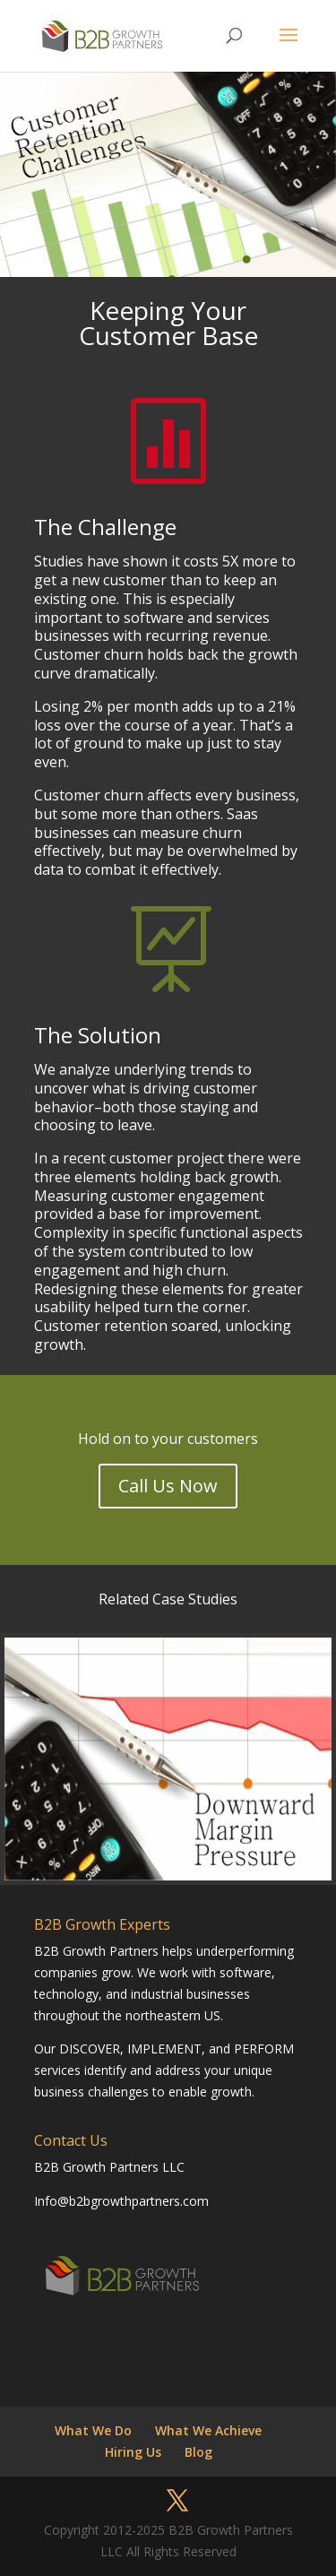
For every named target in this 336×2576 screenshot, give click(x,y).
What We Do (93, 2430)
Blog (198, 2451)
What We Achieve (208, 2430)
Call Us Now (168, 1486)
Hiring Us (133, 2451)
